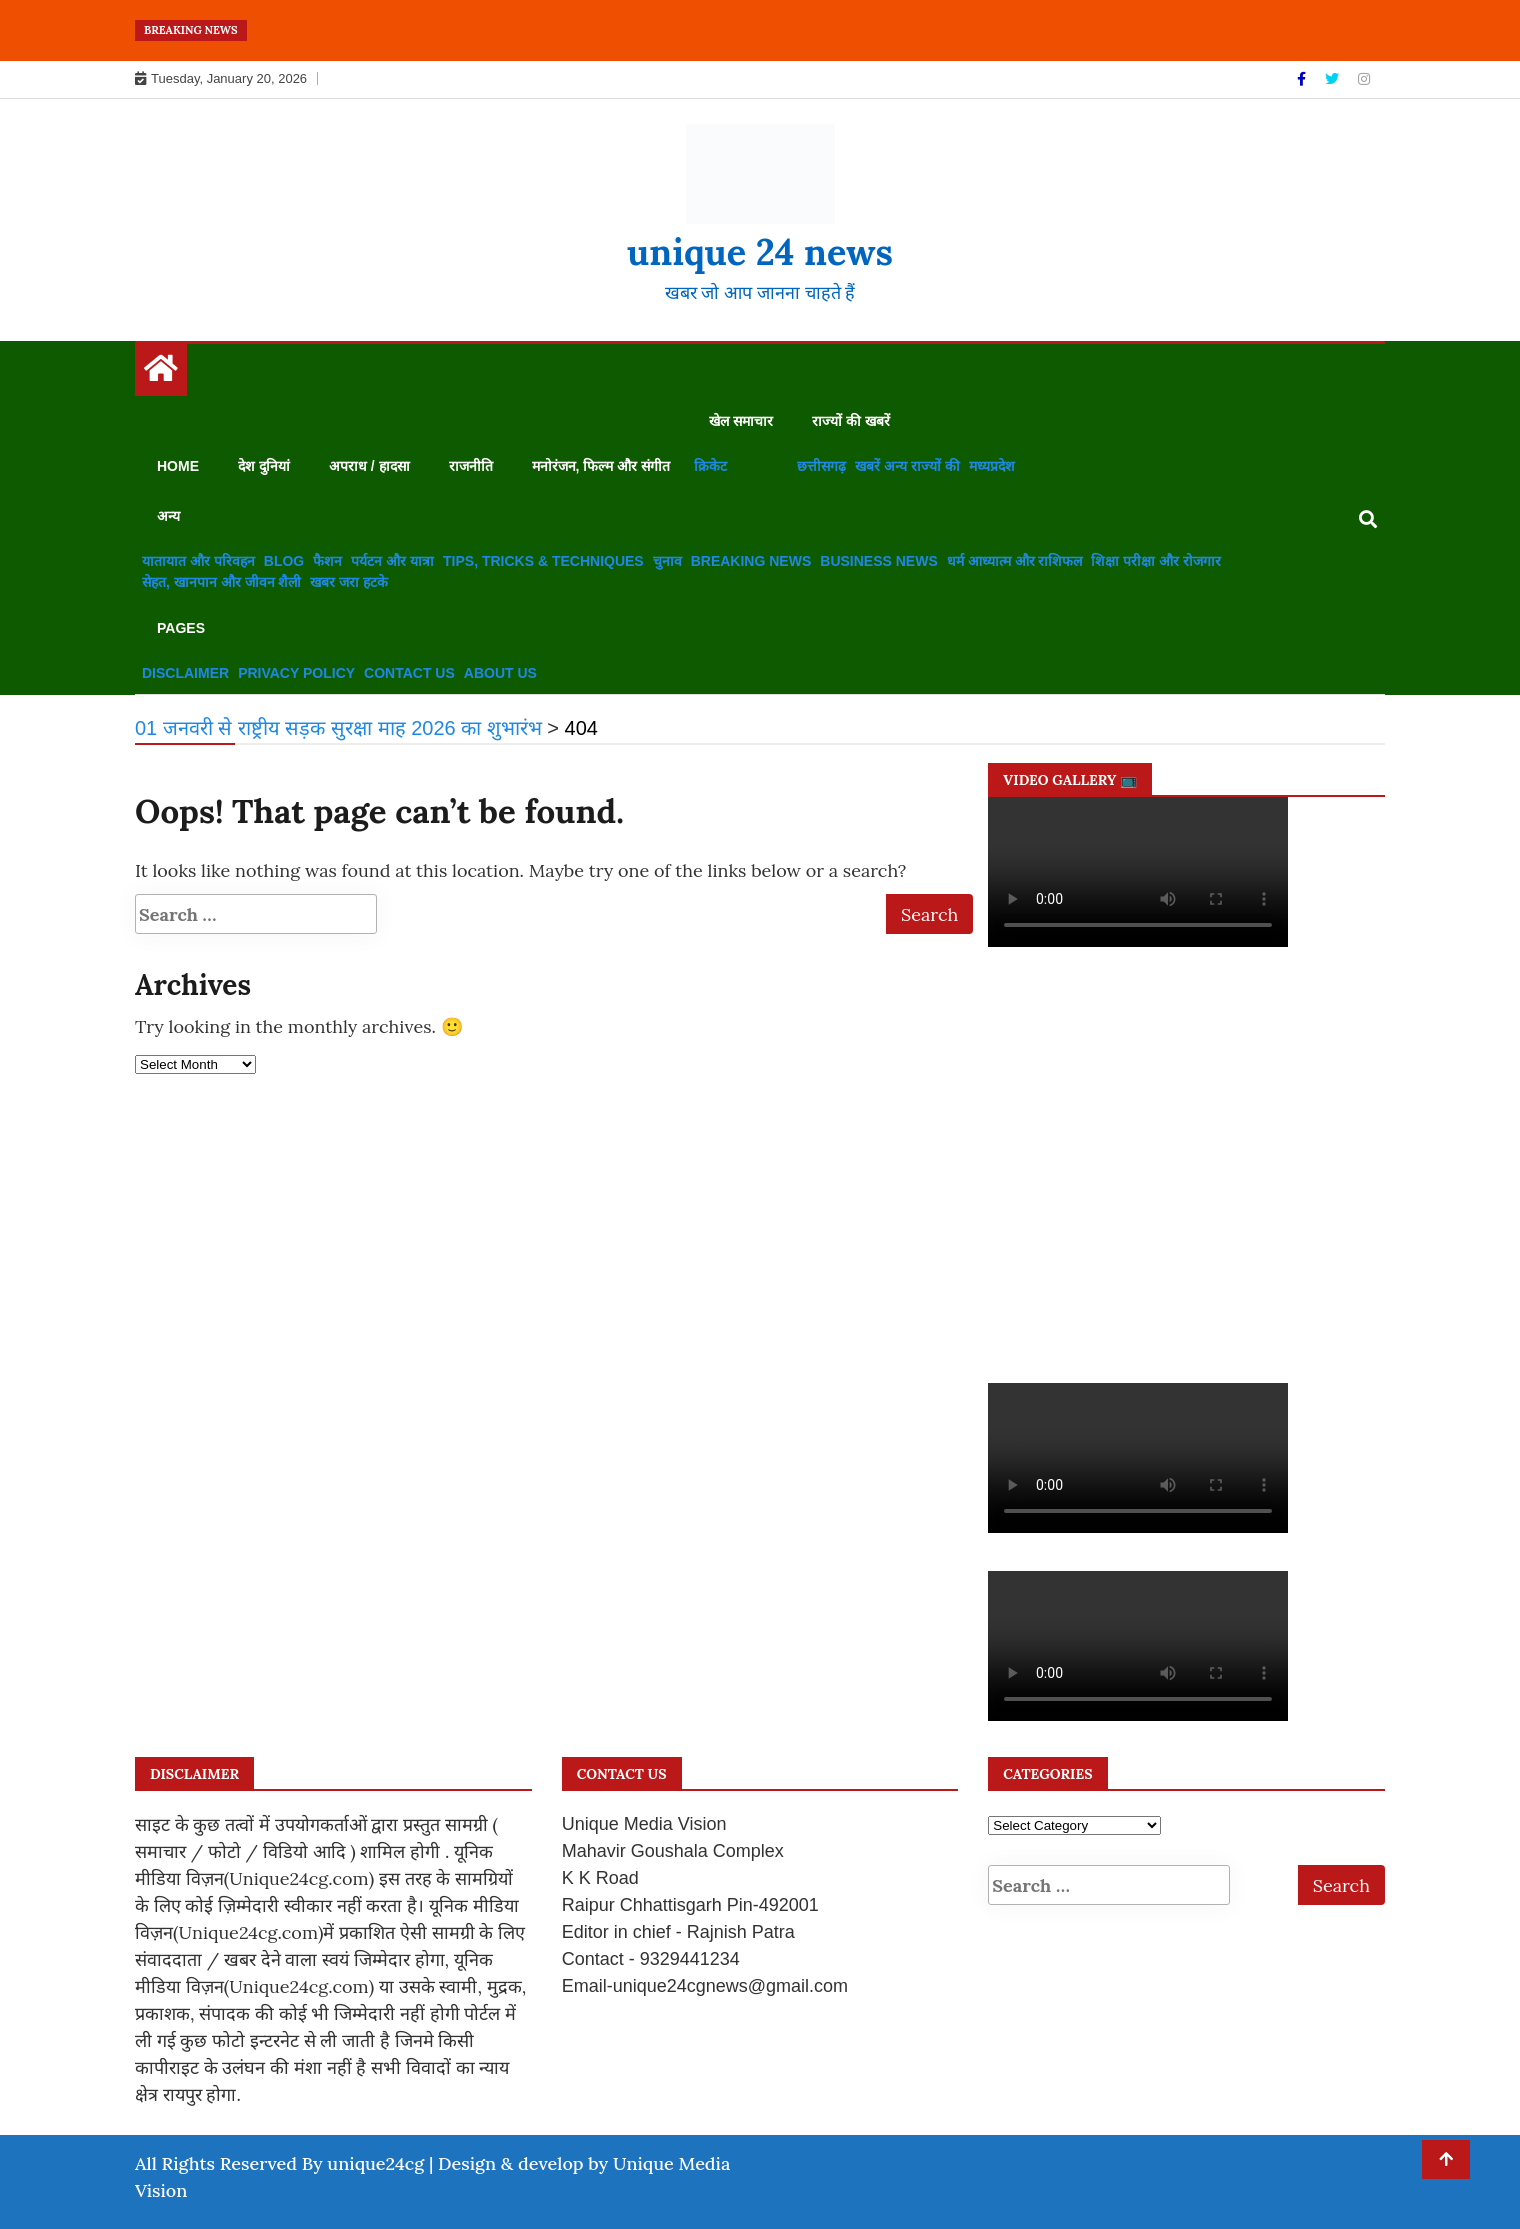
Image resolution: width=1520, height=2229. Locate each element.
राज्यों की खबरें (851, 421)
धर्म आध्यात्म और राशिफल (1015, 561)
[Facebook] (1303, 79)
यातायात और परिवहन (198, 561)
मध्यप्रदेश (992, 466)
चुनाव (667, 561)
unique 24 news (760, 252)
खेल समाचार (741, 421)
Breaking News (751, 561)
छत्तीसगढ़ (821, 466)
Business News (878, 561)
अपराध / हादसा (369, 466)
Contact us (409, 673)
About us (500, 673)
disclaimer (185, 673)
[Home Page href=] (161, 373)
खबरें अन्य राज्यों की (907, 466)
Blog (284, 561)
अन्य (168, 516)
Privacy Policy (296, 673)
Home (178, 466)
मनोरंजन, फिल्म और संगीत (601, 466)
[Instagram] (1364, 79)
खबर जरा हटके (349, 582)
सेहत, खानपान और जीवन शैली (221, 582)
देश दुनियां (264, 466)
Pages (181, 628)
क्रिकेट (710, 466)
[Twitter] (1334, 79)
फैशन (327, 561)
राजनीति (471, 466)
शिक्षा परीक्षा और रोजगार (1156, 561)
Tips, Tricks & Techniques (543, 561)
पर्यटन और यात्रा (392, 561)
